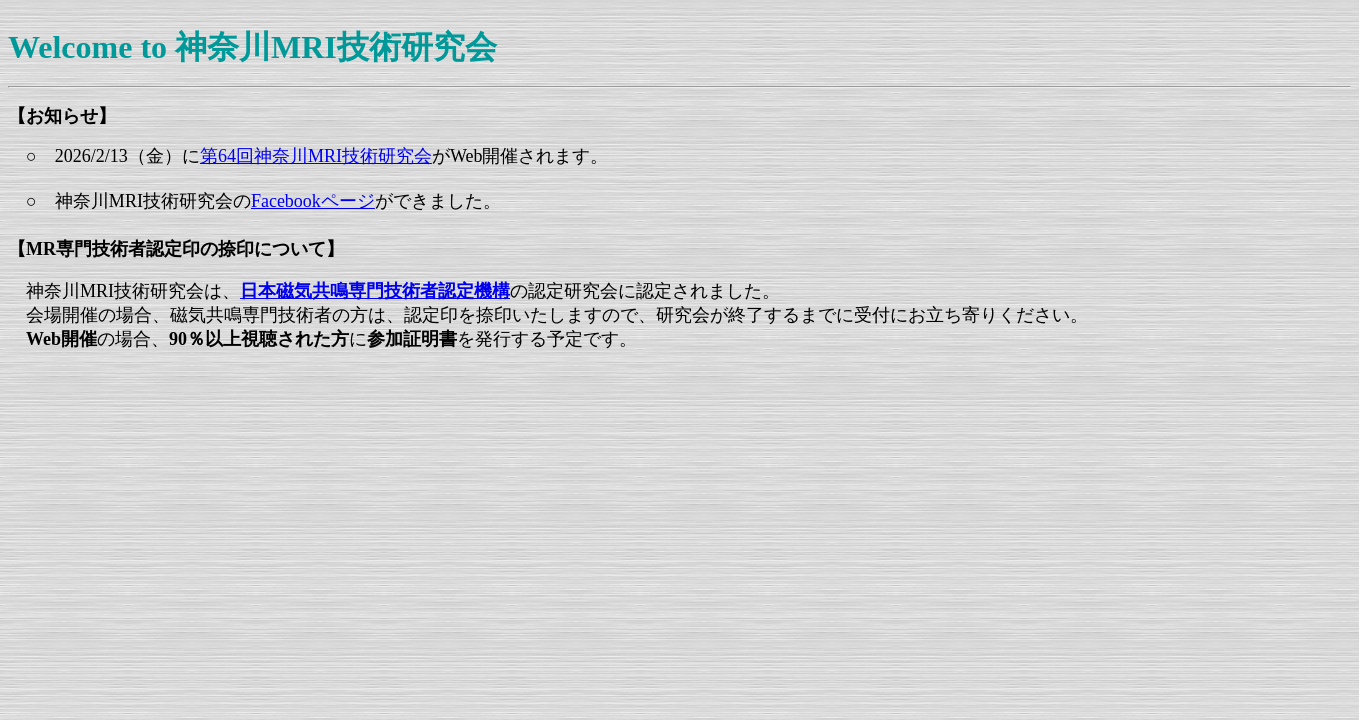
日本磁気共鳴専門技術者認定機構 (375, 291)
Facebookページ (313, 201)
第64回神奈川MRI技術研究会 (316, 156)
